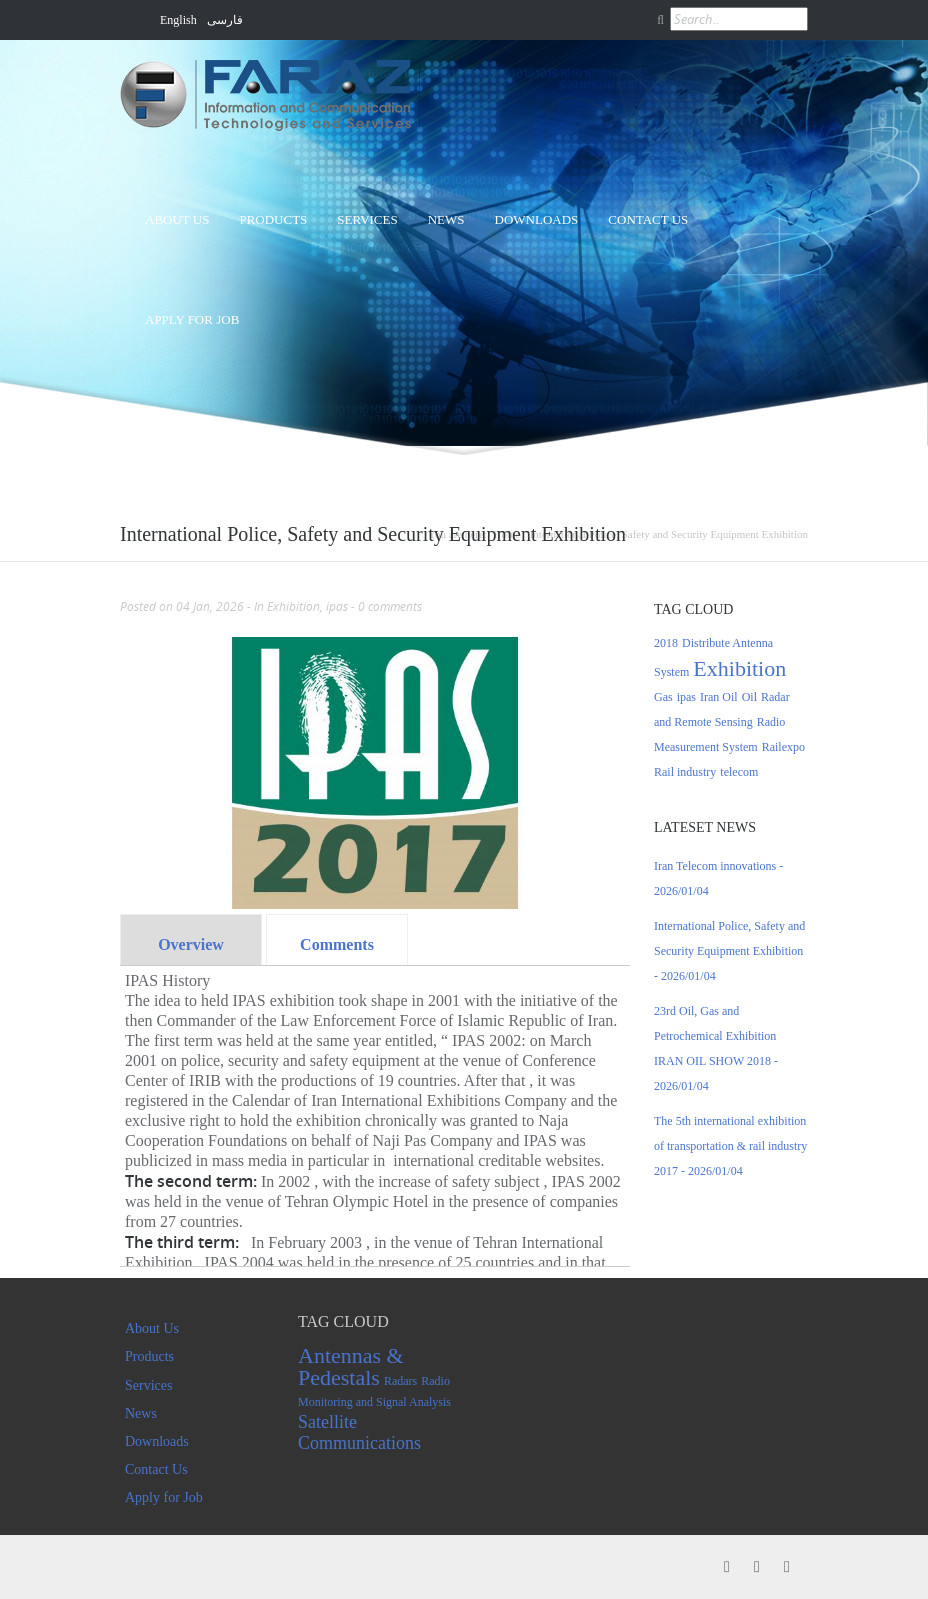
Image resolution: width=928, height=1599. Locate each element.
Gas (663, 697)
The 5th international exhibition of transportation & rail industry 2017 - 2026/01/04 (730, 1146)
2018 (666, 643)
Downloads (537, 219)
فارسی (225, 20)
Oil (749, 697)
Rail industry (685, 772)
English (178, 20)
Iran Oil (719, 697)
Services (367, 219)
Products (273, 219)
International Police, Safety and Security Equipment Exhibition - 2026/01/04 (729, 951)
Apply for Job (192, 319)
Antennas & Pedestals (351, 1366)
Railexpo (783, 747)
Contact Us (648, 219)
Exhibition (293, 606)
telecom (739, 772)
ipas (337, 606)
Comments (337, 944)
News (446, 219)
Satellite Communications (359, 1432)
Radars (400, 1381)
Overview (191, 944)
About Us (177, 219)
